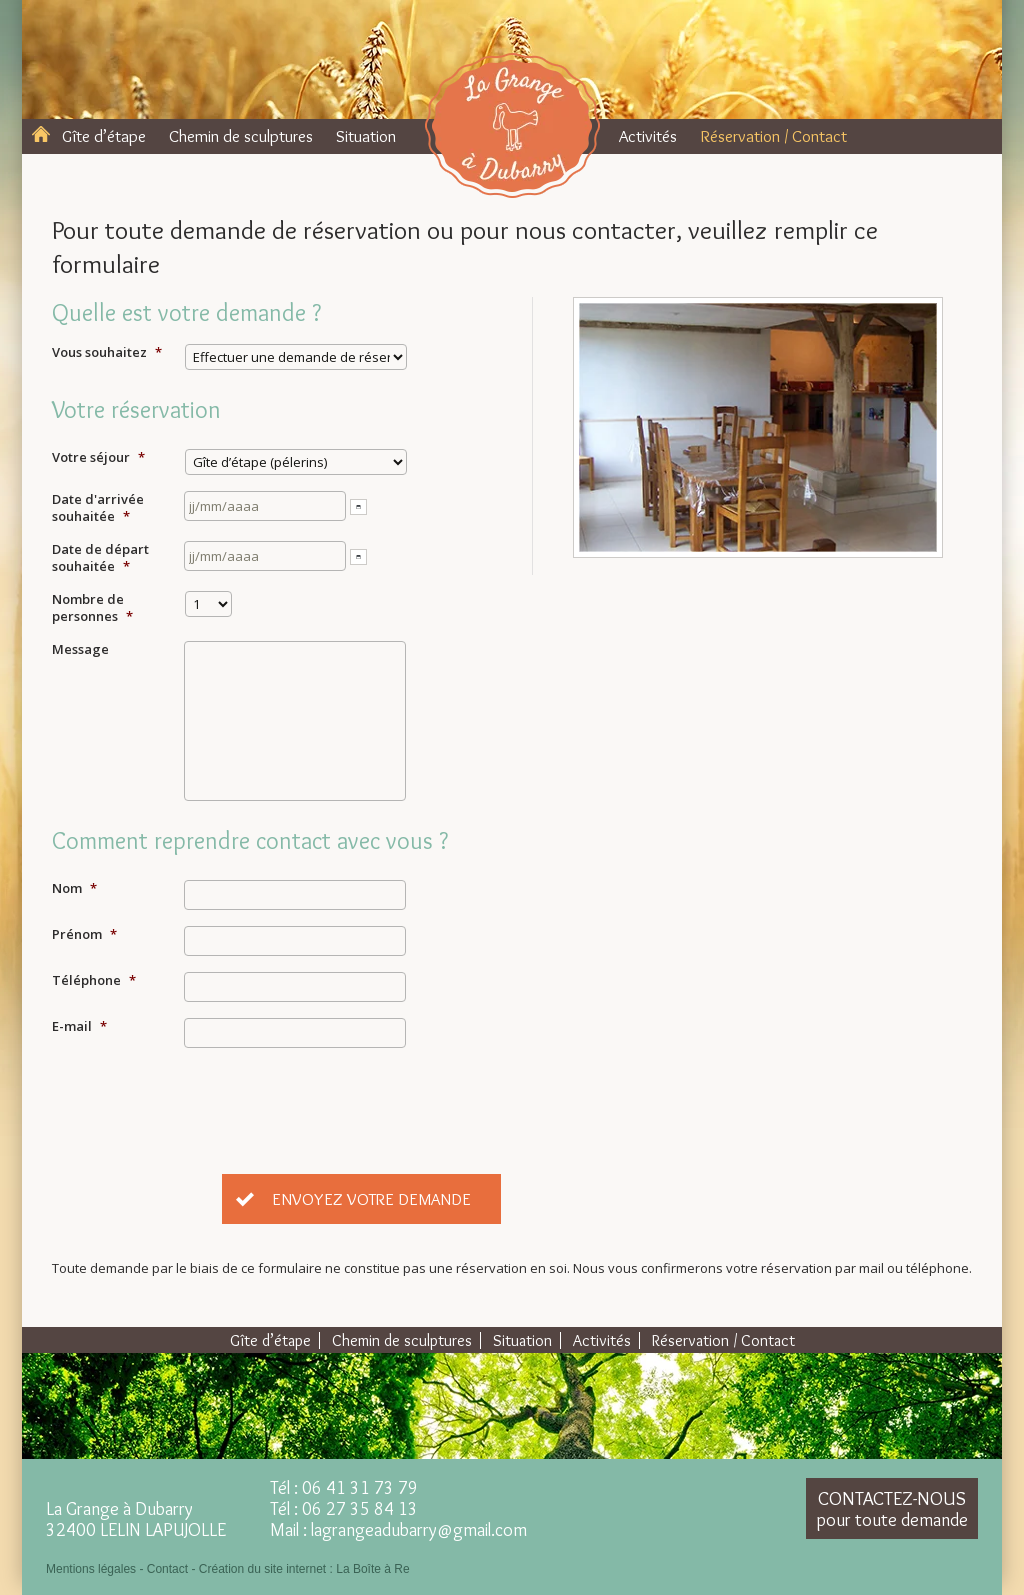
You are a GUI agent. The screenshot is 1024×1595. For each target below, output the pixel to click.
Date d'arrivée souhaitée (98, 508)
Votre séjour (98, 457)
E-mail (79, 1026)
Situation (366, 136)
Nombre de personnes (92, 608)
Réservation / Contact (773, 136)
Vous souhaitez (107, 352)
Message (80, 649)
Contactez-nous (892, 1509)
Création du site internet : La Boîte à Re (304, 1569)
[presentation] (336, 1103)
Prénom (84, 934)
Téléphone (94, 980)
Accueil (41, 134)
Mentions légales (91, 1569)
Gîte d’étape (104, 136)
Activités (648, 136)
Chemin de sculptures (241, 136)
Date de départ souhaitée (100, 558)
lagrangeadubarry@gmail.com (419, 1530)
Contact (167, 1569)
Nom (74, 888)
